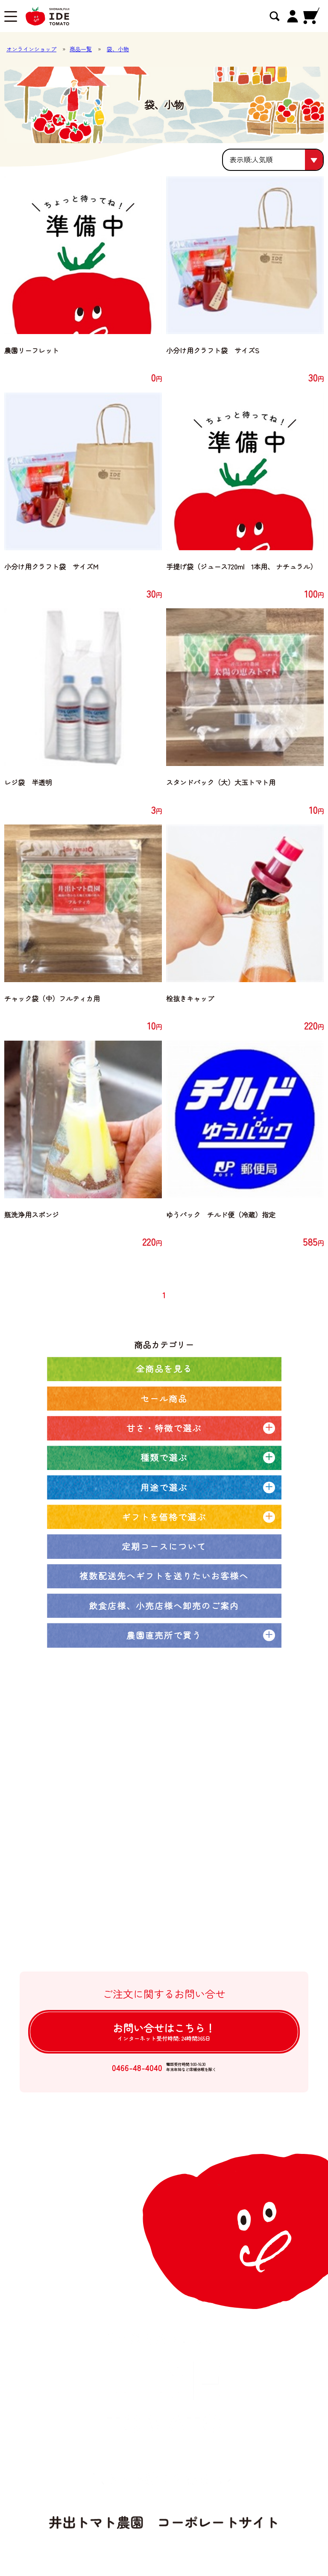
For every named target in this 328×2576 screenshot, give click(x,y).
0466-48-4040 (137, 2067)
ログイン (97, 1952)
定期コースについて (164, 1546)
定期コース (100, 1797)
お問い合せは (164, 2031)
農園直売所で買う (164, 1635)
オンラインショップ (31, 49)
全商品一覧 (100, 1780)
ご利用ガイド (103, 1884)
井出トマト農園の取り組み (123, 1832)
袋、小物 (118, 49)
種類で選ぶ (164, 1457)
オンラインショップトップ (123, 1763)
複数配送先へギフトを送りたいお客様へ (164, 1576)
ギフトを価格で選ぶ (164, 1517)
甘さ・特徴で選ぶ (164, 1428)
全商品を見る (164, 1368)
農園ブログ (100, 1815)
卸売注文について (110, 1867)
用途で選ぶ (164, 1487)
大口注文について (110, 1849)
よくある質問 (103, 1901)
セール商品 (164, 1398)
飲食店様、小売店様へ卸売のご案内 (164, 1605)
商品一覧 (81, 49)
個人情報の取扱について (120, 1935)
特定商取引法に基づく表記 (123, 1918)
